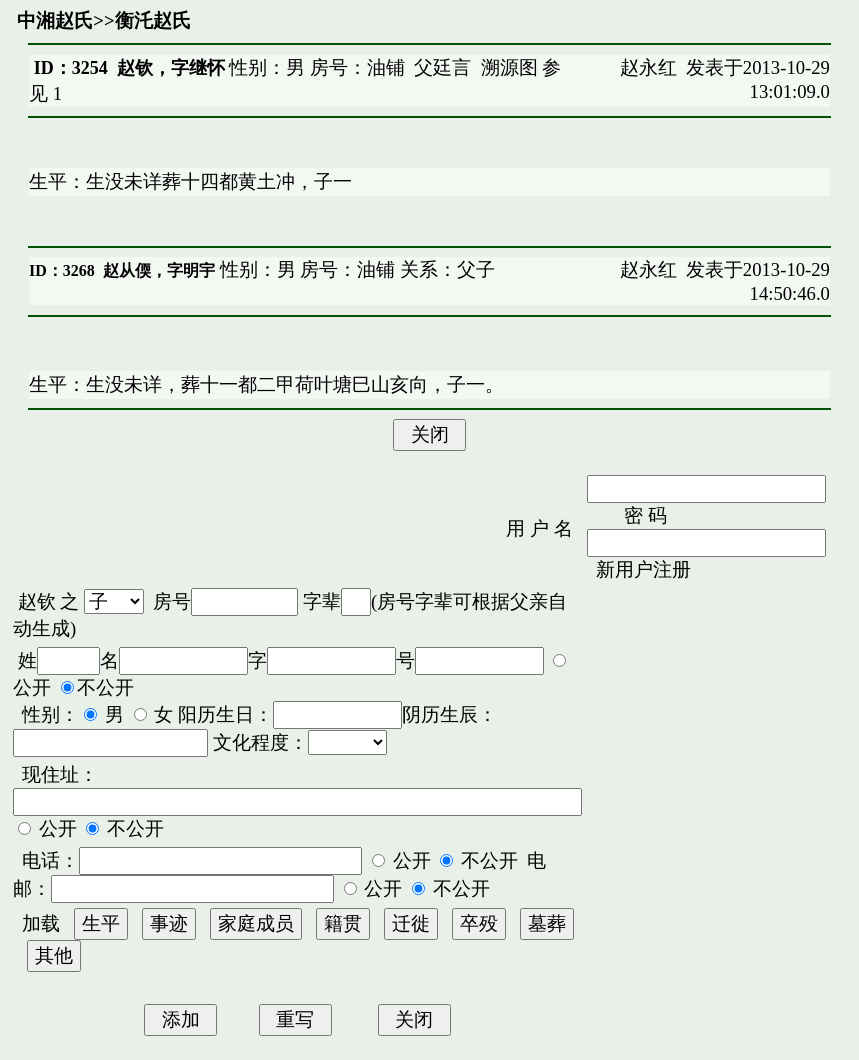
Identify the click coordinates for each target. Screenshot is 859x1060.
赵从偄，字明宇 (159, 270)
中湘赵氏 (55, 20)
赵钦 (37, 601)
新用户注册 (643, 569)
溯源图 (509, 67)
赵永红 (648, 67)
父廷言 (442, 67)
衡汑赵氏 (153, 20)
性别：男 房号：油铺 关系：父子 (355, 269)
